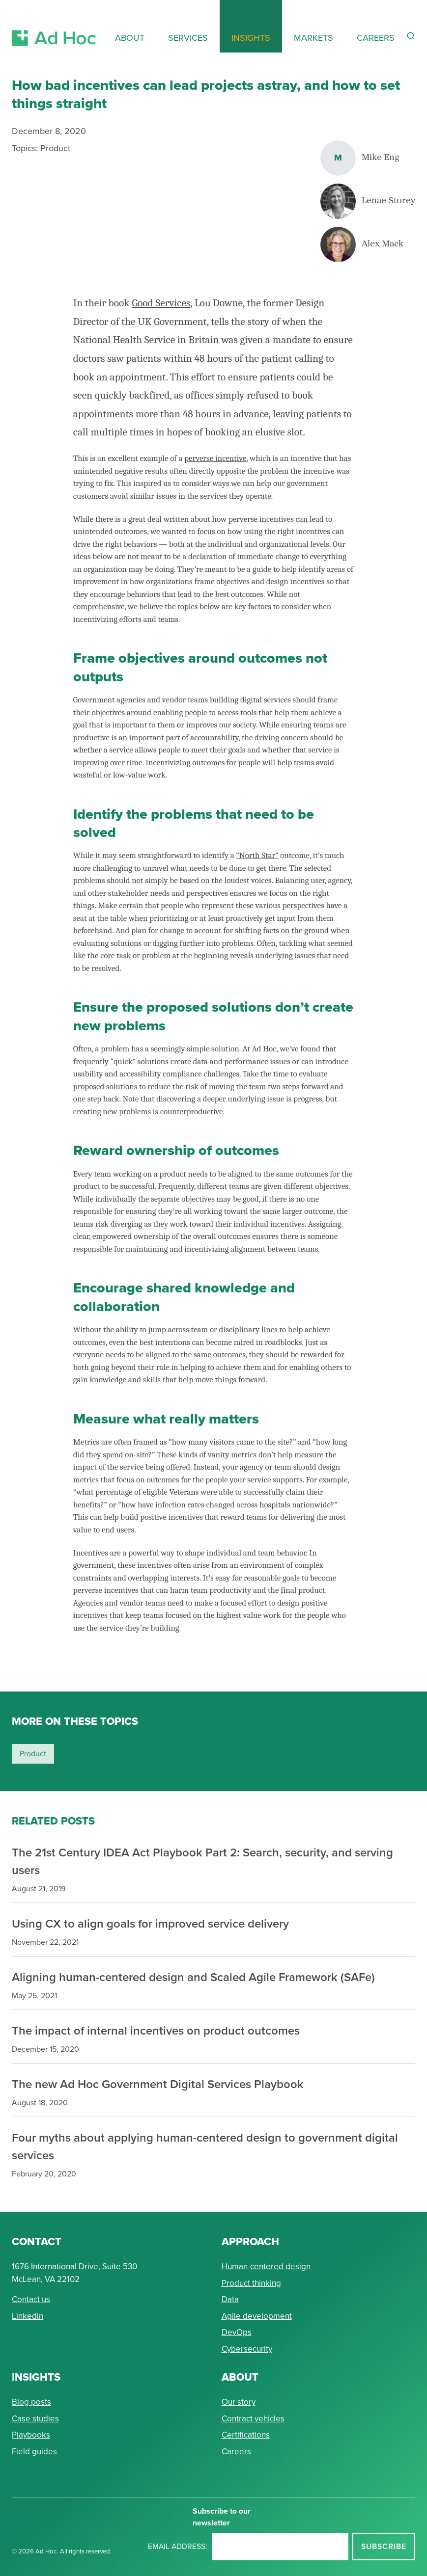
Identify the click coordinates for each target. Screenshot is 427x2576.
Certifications (246, 2435)
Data (230, 2299)
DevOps (237, 2332)
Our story (239, 2402)
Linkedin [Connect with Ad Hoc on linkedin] (27, 2316)
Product (55, 148)
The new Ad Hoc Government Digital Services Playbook (158, 2084)
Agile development (257, 2316)
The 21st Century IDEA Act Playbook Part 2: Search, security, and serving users (202, 1861)
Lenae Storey (388, 201)
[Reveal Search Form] (410, 35)
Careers (236, 2451)
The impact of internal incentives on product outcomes (156, 2030)
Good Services (161, 303)
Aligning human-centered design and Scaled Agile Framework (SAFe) (193, 1977)
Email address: (177, 2546)
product (33, 1753)
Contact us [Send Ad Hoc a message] (31, 2299)
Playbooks (31, 2435)
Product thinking (251, 2283)
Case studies (35, 2419)
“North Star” (257, 855)
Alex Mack (382, 244)
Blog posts (31, 2402)
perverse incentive (215, 458)
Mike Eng (380, 157)
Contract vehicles (253, 2419)
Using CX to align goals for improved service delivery (150, 1923)
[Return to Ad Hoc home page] (54, 26)
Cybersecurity (247, 2349)
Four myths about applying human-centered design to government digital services (205, 2146)
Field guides (34, 2451)
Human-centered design (266, 2266)
